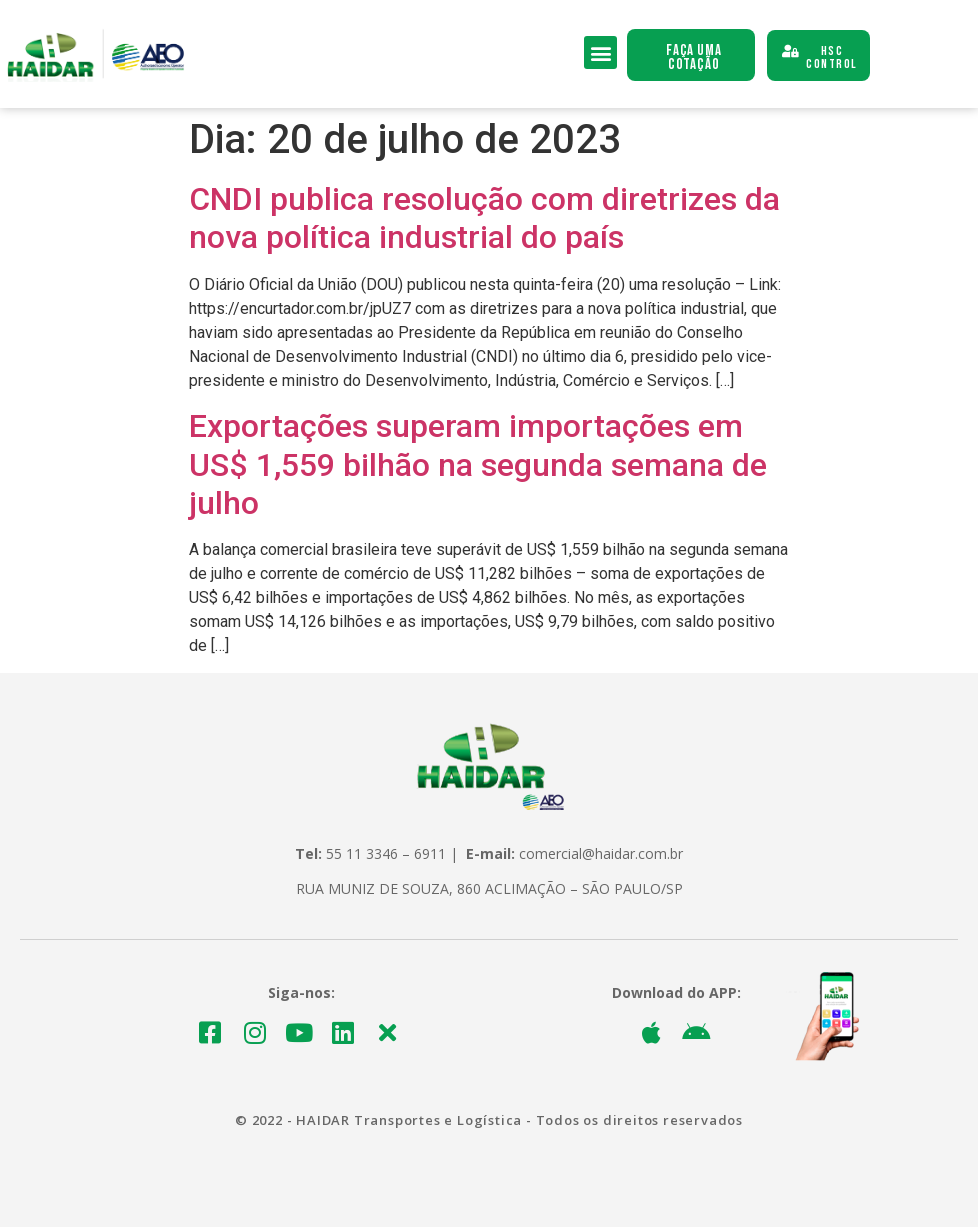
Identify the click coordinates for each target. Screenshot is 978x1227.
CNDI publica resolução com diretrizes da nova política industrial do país (484, 218)
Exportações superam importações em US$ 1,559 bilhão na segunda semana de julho (478, 464)
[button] (600, 52)
